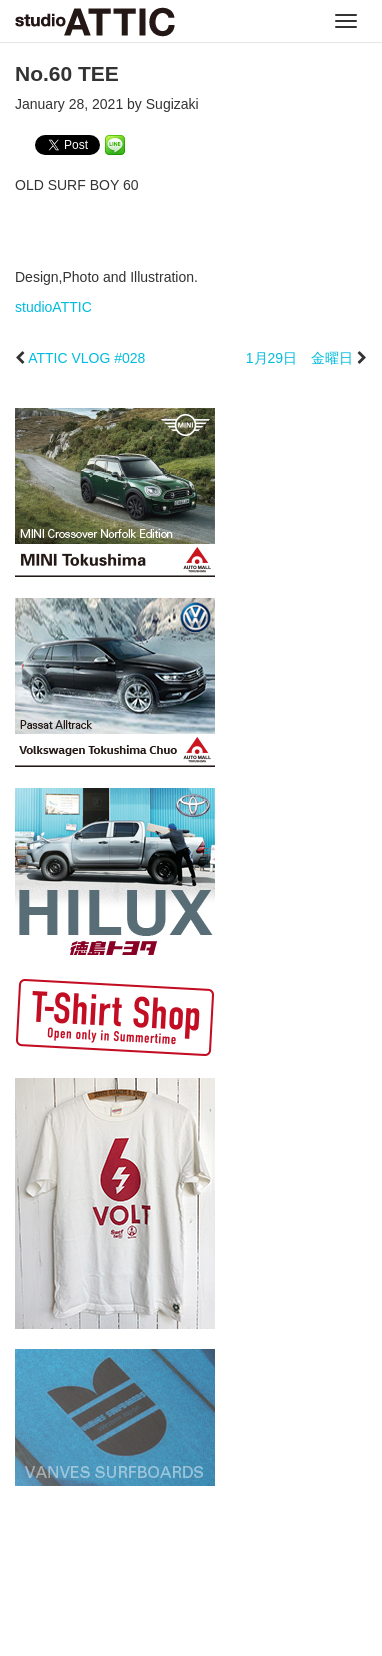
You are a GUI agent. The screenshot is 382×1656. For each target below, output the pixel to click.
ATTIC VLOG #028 (86, 358)
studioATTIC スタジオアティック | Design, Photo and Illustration (95, 22)
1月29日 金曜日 (299, 358)
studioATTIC (53, 307)
